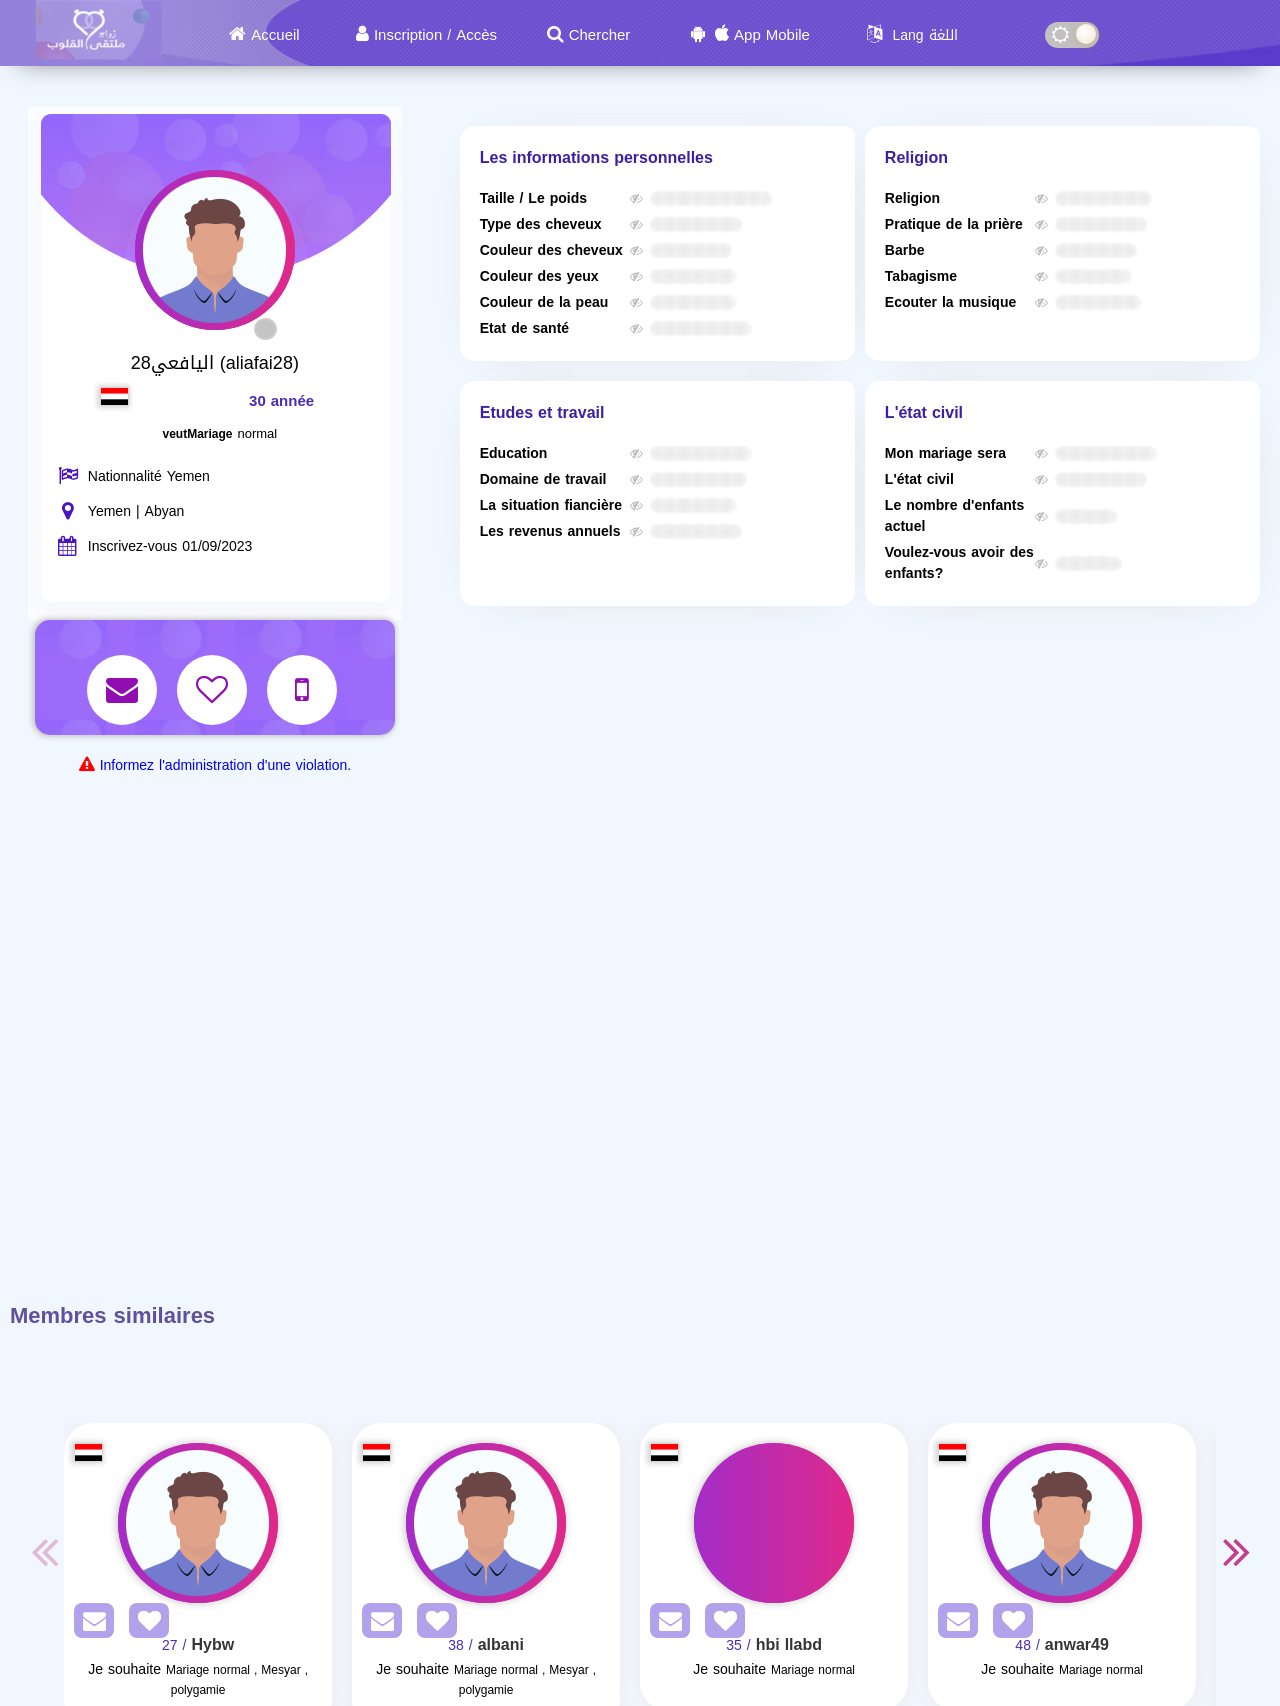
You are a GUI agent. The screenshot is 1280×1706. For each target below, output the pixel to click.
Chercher (600, 35)
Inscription (408, 35)
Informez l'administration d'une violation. (225, 765)
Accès (476, 35)
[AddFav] (144, 1624)
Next (1236, 1551)
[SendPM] (89, 1624)
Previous (44, 1551)
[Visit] (198, 1523)
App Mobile (772, 35)
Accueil (275, 35)
